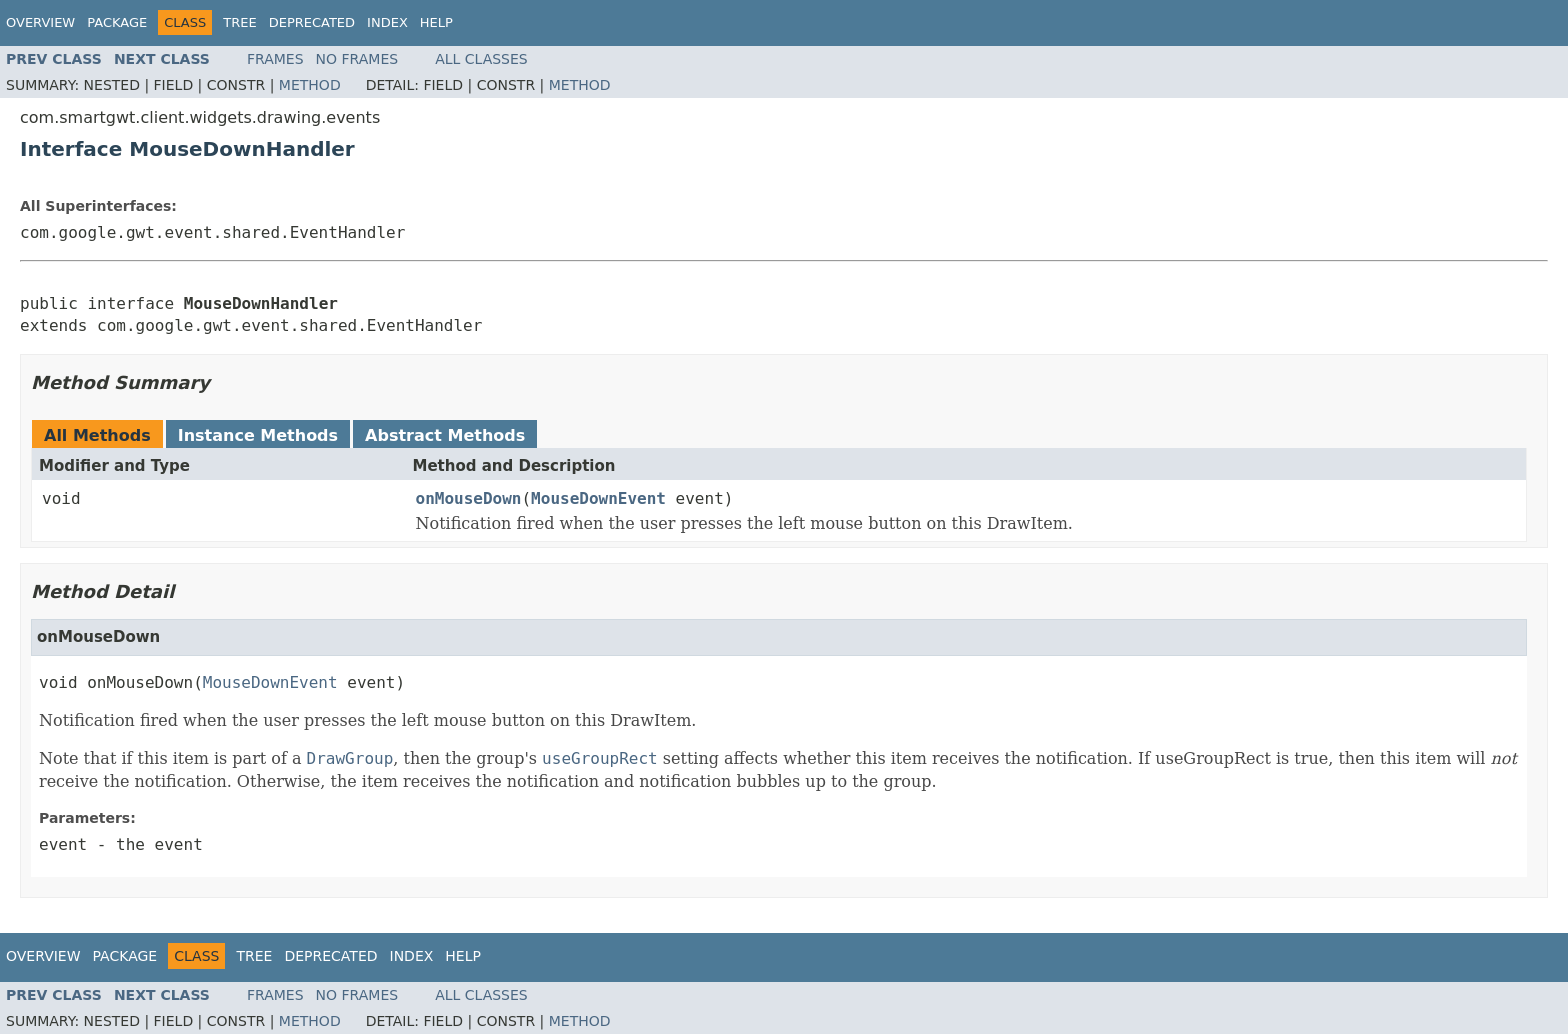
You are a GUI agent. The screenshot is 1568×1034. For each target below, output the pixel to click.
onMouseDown (469, 498)
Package (117, 22)
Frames (275, 59)
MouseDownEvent (598, 498)
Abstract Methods (445, 435)
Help (436, 22)
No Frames (357, 59)
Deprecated (312, 22)
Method (310, 85)
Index (387, 22)
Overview (40, 22)
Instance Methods (258, 435)
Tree (239, 22)
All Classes (481, 59)
